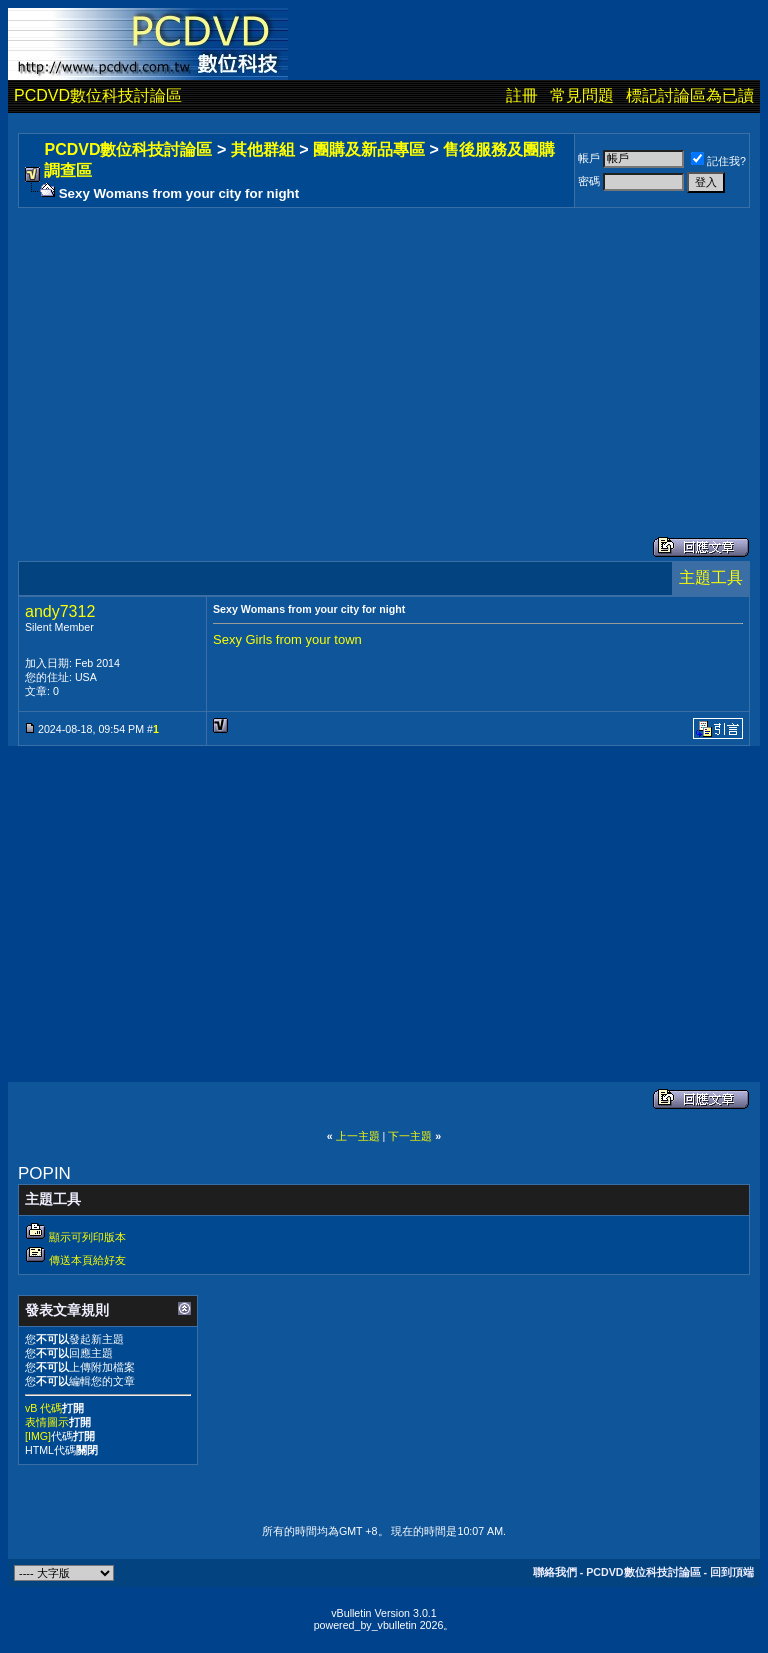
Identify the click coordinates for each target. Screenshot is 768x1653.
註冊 (522, 95)
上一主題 (358, 1136)
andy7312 (60, 611)
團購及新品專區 (369, 149)
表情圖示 (47, 1422)
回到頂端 (732, 1572)
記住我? (718, 161)
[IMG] (38, 1436)
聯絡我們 (555, 1572)
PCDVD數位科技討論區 (98, 95)
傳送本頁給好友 (87, 1260)
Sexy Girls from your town (287, 639)
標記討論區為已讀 (690, 95)
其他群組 (263, 149)
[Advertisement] (384, 352)
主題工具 (711, 577)
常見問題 (582, 95)
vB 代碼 (43, 1408)
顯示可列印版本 (87, 1237)
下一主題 (410, 1136)
